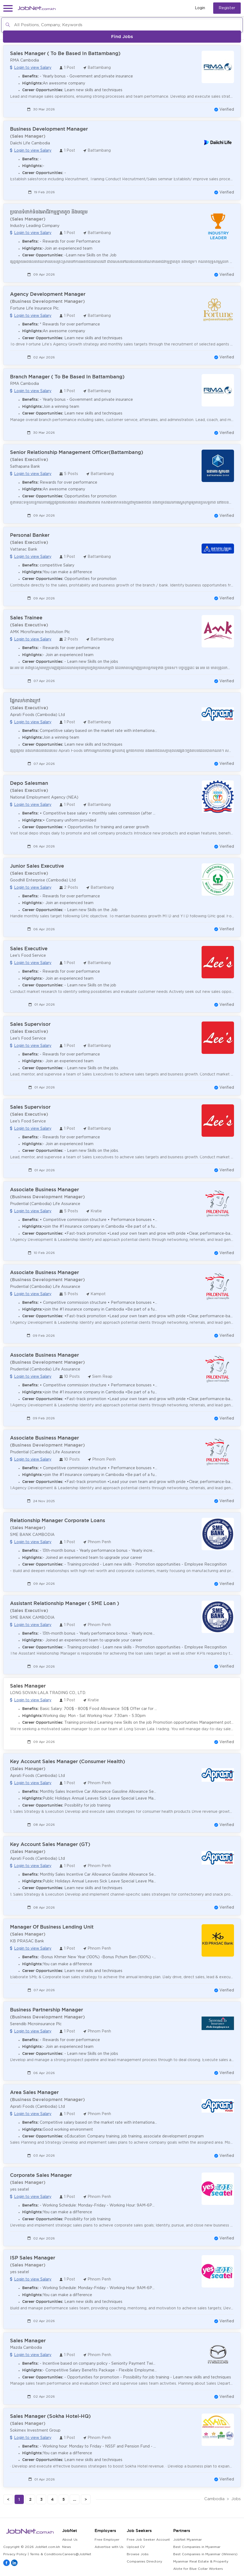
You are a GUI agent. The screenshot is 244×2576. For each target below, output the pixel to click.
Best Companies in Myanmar (196, 2547)
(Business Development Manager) (47, 301)
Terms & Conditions (46, 2554)
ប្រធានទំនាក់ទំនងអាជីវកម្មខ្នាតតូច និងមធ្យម (49, 211)
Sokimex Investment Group (35, 2430)
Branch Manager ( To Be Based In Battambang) (67, 376)
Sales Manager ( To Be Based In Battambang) (65, 53)
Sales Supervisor (30, 1024)
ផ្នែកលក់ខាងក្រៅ (25, 700)
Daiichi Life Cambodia (30, 143)
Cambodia (214, 2499)
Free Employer (107, 2539)
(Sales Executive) (29, 459)
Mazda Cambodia (26, 2347)
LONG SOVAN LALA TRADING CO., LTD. (48, 1693)
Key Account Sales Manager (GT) (50, 1844)
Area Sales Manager (34, 2092)
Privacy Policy (14, 2554)
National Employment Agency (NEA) (44, 797)
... (74, 2499)
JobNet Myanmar (187, 2539)
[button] (8, 8)
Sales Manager (28, 1685)
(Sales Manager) (27, 136)
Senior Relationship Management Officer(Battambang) (76, 452)
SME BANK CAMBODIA (32, 1534)
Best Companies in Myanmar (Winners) (205, 2554)
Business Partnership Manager (46, 2009)
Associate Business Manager (44, 1189)
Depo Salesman (29, 783)
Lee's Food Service (28, 955)
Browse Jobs (138, 2554)
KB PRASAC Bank (27, 1941)
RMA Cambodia (24, 60)
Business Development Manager (49, 128)
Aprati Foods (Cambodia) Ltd (37, 715)
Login (200, 8)
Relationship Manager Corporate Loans (57, 1520)
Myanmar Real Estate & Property (200, 2561)
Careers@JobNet (76, 2554)
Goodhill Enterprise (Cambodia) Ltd (43, 880)
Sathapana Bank (25, 466)
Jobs (236, 2499)
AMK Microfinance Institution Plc (40, 632)
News (66, 2547)
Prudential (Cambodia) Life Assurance (45, 1204)
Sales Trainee (26, 617)
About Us (70, 2539)
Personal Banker (29, 535)
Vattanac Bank (23, 549)
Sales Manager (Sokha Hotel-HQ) (50, 2416)
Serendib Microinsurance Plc (36, 2024)
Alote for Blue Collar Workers (198, 2568)
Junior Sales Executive (37, 865)
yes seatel (19, 2189)
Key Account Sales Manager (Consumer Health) (67, 1761)
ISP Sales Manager (32, 2257)
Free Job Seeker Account (148, 2539)
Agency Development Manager (47, 294)
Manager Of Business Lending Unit (51, 1926)
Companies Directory (144, 2561)
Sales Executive (29, 948)
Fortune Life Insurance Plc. (34, 308)
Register (227, 8)
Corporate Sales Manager (41, 2175)
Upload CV (136, 2547)
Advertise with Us (109, 2547)
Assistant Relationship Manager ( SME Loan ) (64, 1603)
